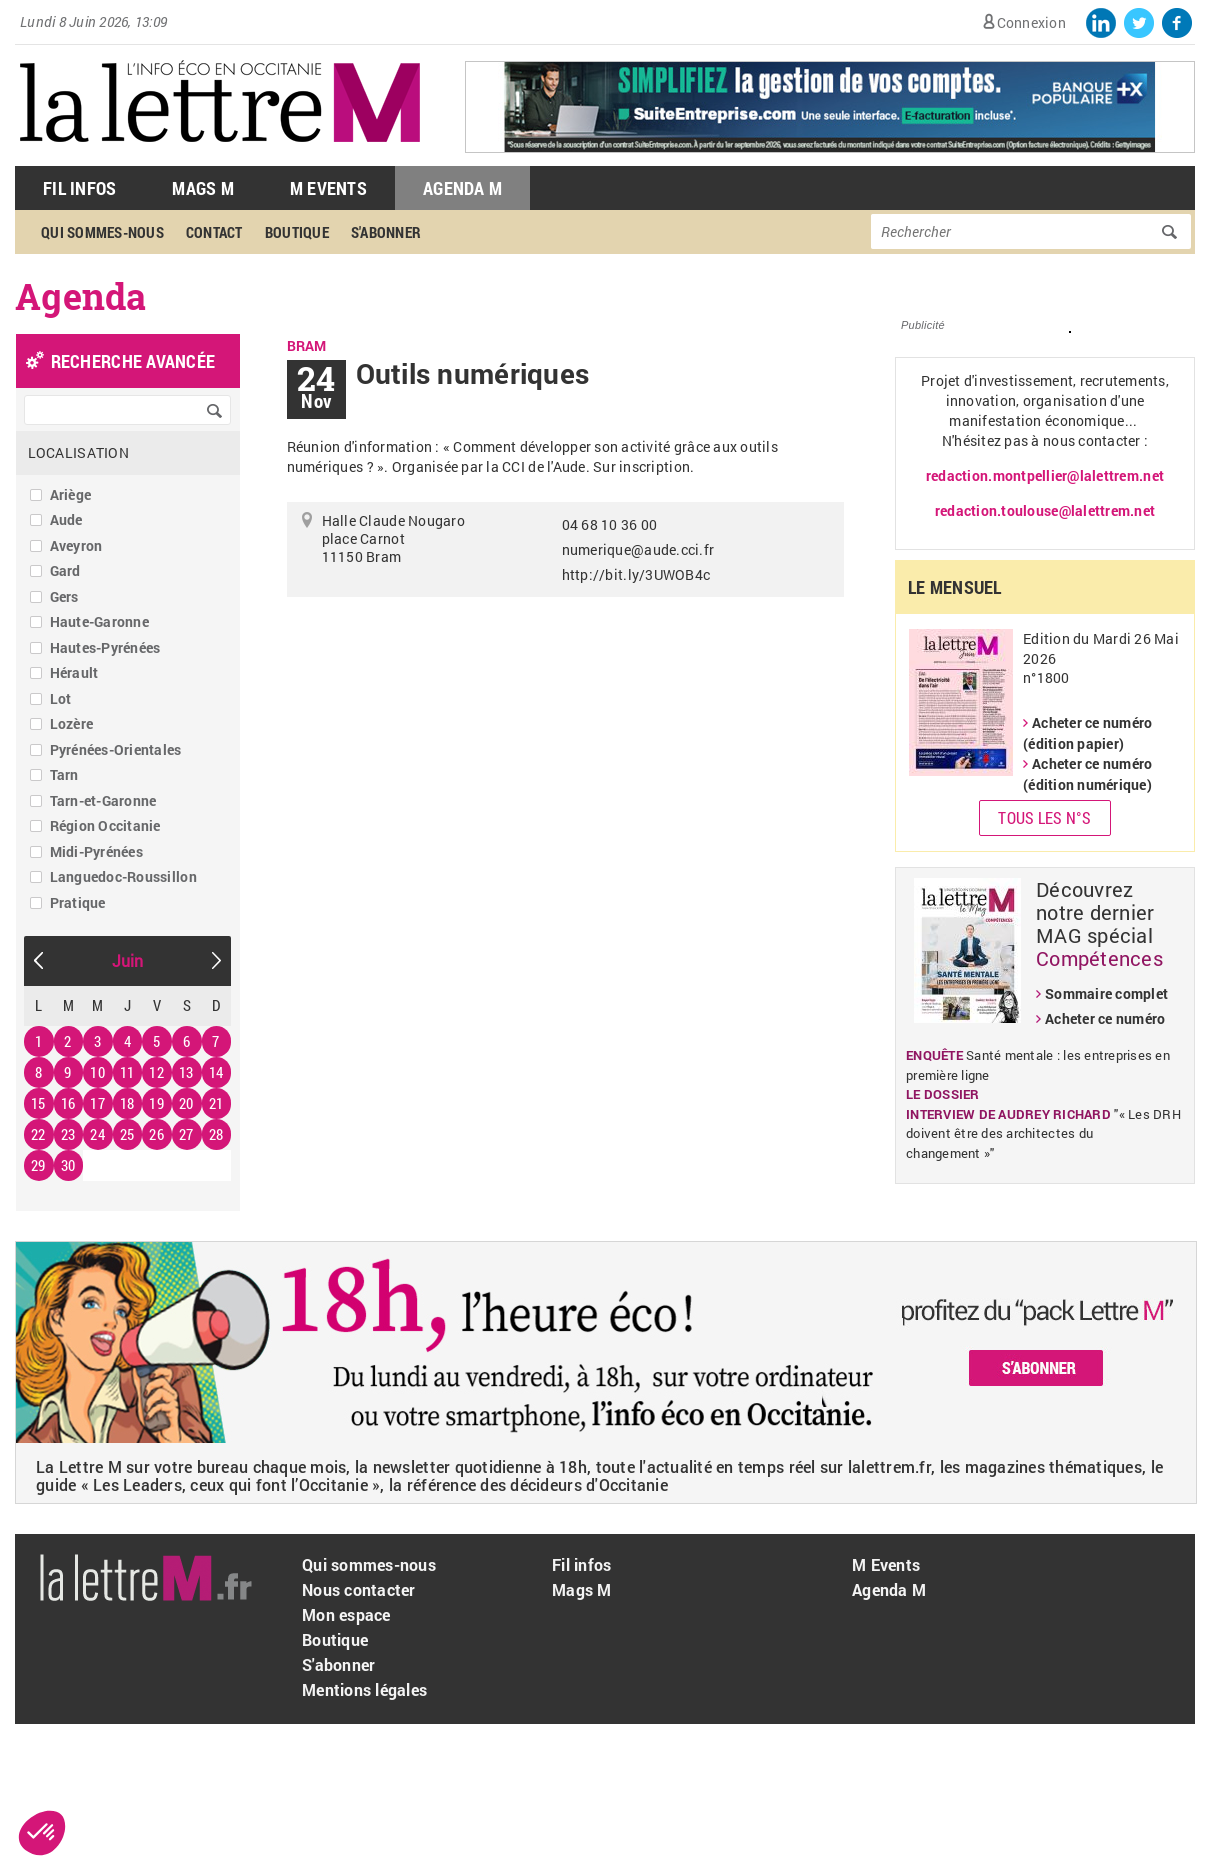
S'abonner (386, 232)
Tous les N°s (1044, 817)
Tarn (64, 774)
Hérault (74, 672)
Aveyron (76, 545)
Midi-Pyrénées (96, 851)
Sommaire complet (1106, 993)
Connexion (1031, 22)
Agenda (81, 296)
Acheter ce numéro (1105, 1018)
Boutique (297, 232)
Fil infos (581, 1564)
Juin (128, 960)
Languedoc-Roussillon (123, 876)
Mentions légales (364, 1689)
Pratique (78, 902)
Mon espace (346, 1614)
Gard (65, 570)
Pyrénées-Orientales (116, 749)
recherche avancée (133, 361)
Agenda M (462, 188)
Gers (64, 596)
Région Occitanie (105, 825)
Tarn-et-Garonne (103, 800)
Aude (66, 519)
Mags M (203, 188)
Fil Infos (79, 188)
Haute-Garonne (99, 621)
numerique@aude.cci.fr (638, 549)
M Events (328, 188)
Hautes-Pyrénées (105, 647)
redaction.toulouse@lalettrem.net (1045, 510)
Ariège (71, 494)
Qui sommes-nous (102, 232)
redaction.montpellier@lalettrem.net (1045, 475)
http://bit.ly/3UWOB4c (636, 574)
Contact (214, 232)
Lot (61, 698)
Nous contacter (359, 1589)
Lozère (72, 723)
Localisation (78, 452)
